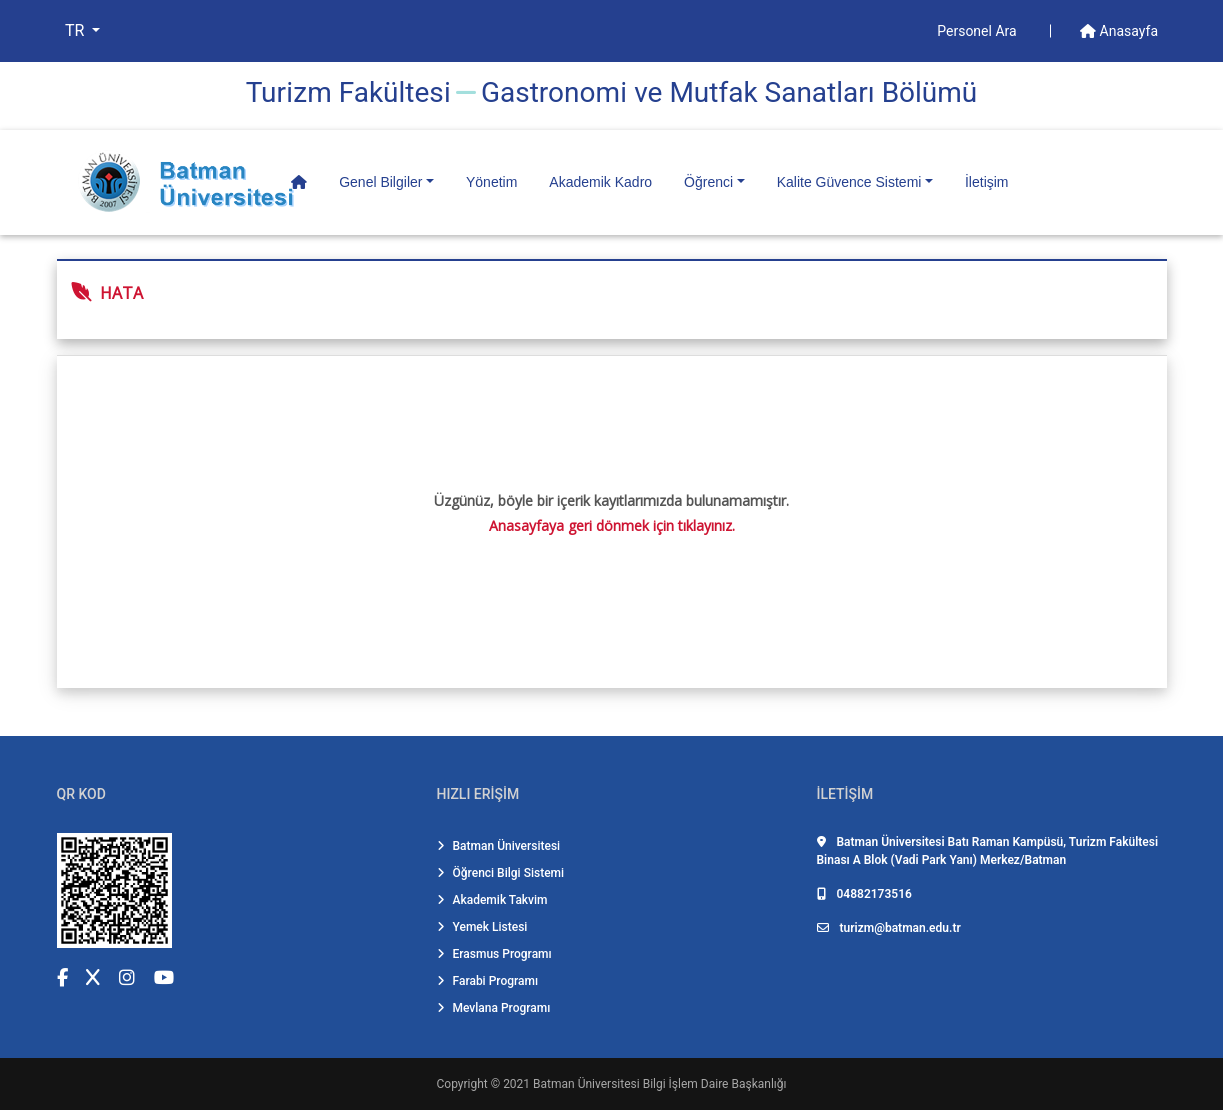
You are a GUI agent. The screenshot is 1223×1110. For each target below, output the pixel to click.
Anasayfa (1119, 31)
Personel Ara (978, 31)
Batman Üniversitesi (499, 846)
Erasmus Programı (494, 954)
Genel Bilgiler (380, 182)
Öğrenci (708, 182)
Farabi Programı (488, 981)
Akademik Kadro (600, 182)
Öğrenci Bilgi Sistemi (501, 873)
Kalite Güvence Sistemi (849, 182)
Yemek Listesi (482, 927)
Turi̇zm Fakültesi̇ (348, 92)
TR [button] (76, 30)
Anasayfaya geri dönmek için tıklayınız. (612, 525)
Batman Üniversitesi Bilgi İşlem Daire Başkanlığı (659, 1084)
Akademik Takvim (492, 900)
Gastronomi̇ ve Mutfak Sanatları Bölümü (729, 92)
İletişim (987, 182)
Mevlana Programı (494, 1008)
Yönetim (491, 182)
